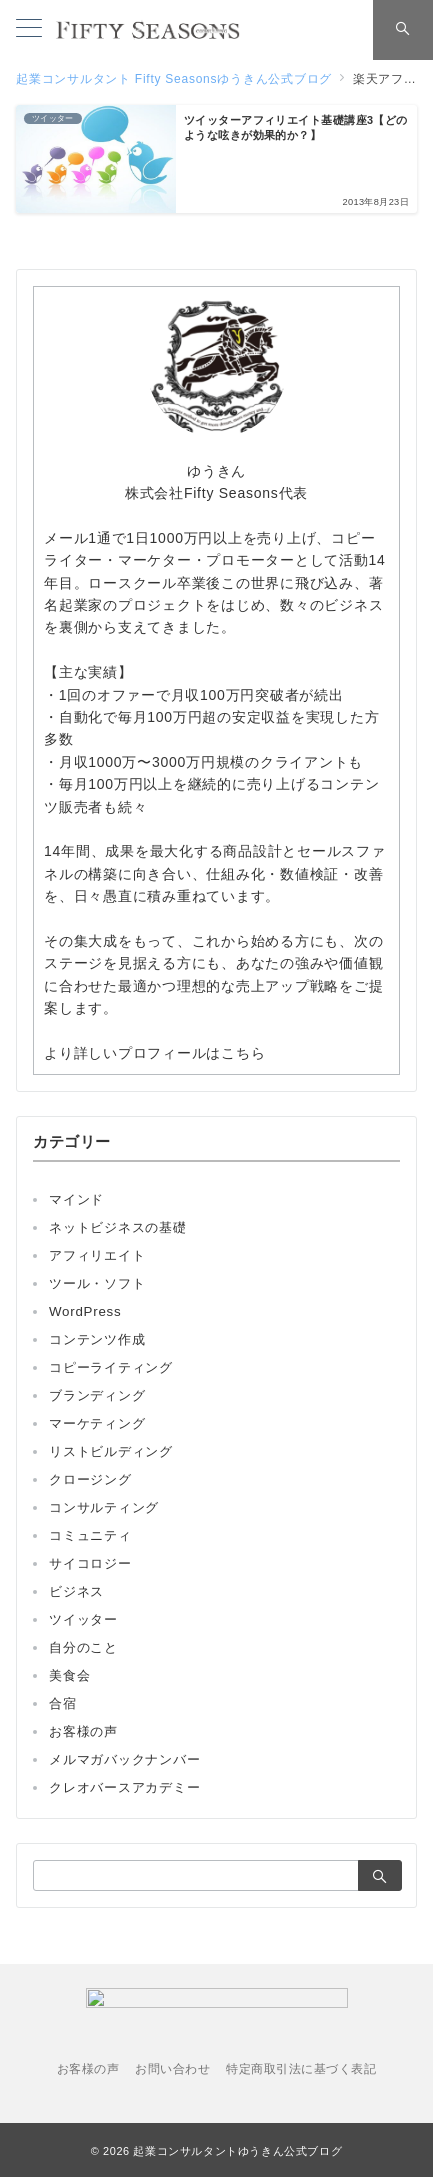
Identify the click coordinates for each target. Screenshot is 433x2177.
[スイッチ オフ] (403, 30)
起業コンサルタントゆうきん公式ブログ (237, 2151)
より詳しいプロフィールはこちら (154, 1053)
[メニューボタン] (29, 30)
